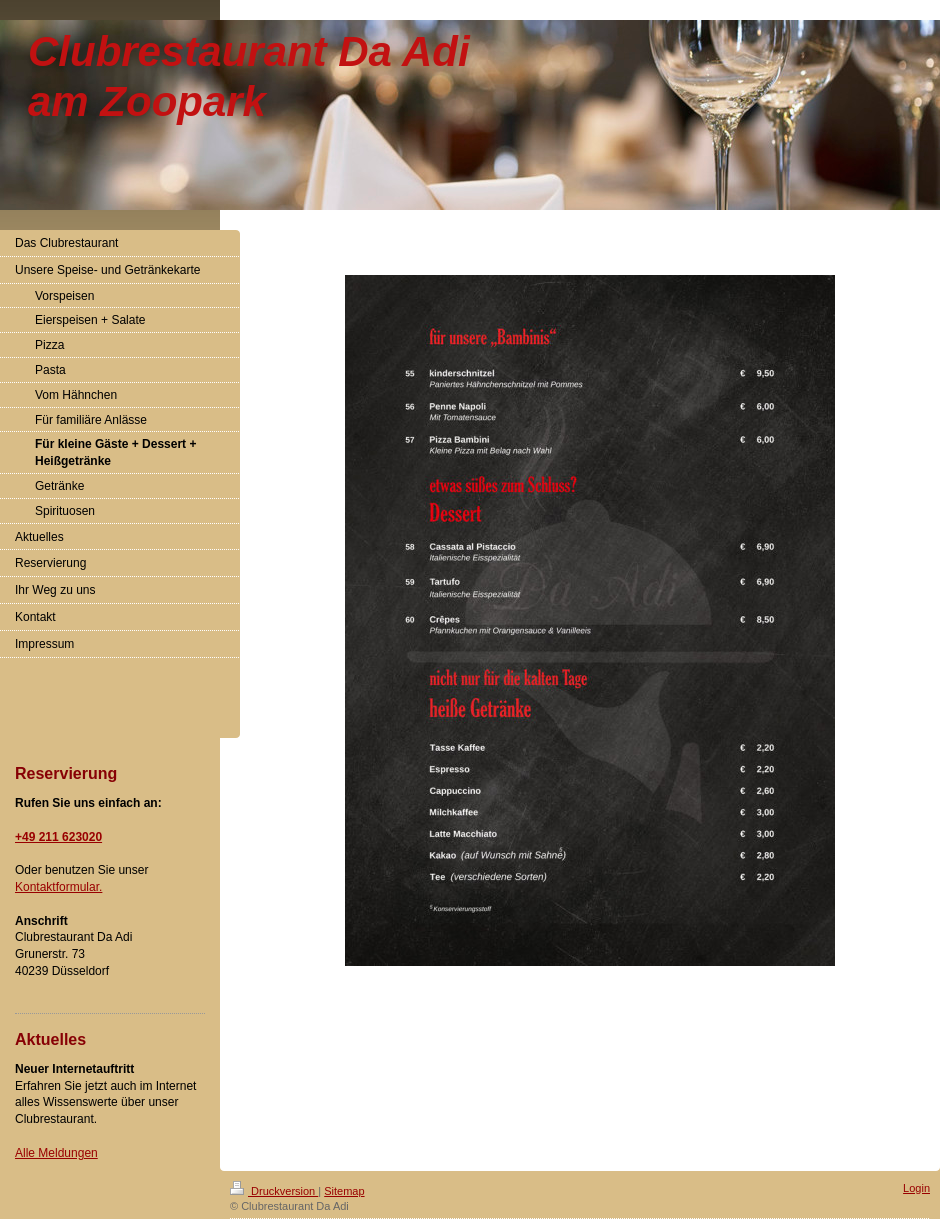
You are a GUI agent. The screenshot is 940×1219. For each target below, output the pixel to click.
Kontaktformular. (58, 887)
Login (916, 1188)
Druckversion (274, 1191)
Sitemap (344, 1191)
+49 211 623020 (58, 837)
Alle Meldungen (56, 1153)
